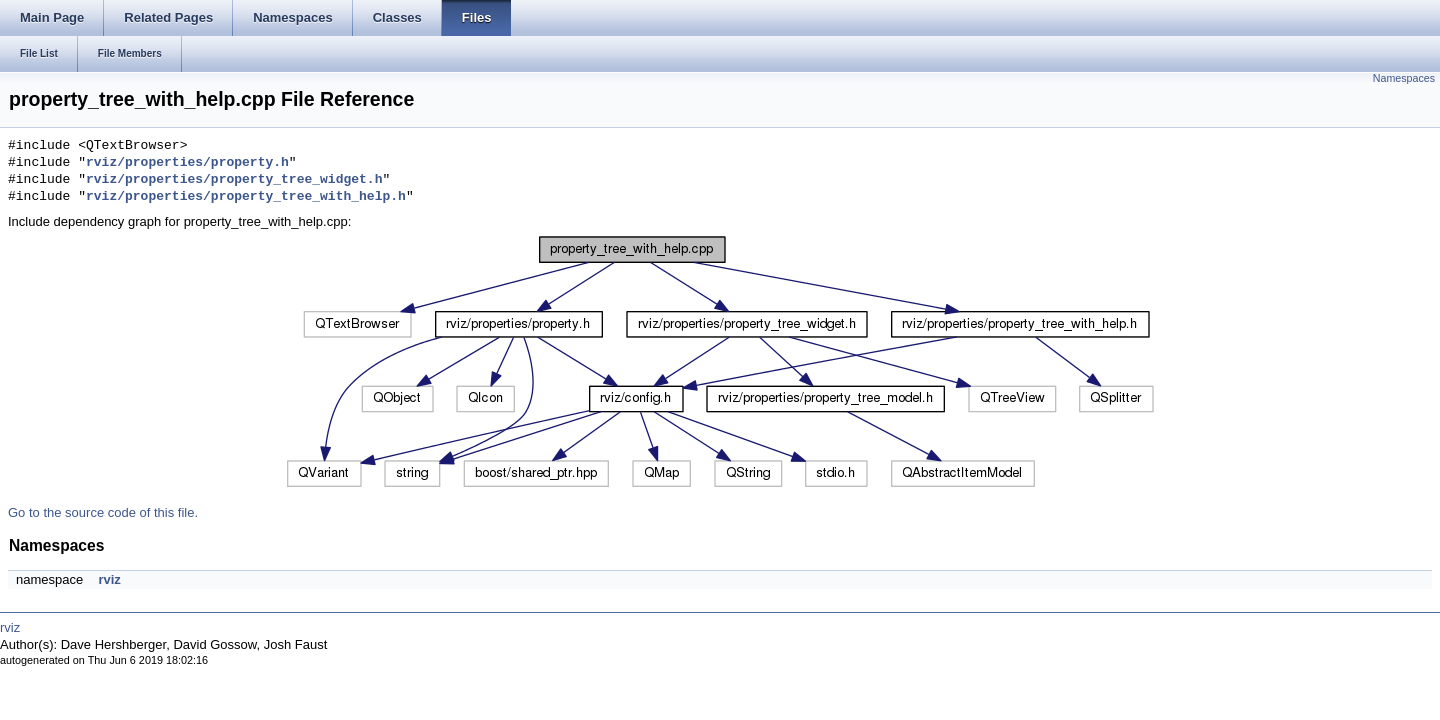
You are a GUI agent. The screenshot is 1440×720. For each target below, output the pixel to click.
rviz (109, 579)
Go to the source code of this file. (103, 512)
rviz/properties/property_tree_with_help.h (246, 197)
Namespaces (1404, 78)
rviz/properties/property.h (187, 163)
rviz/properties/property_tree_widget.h (234, 180)
